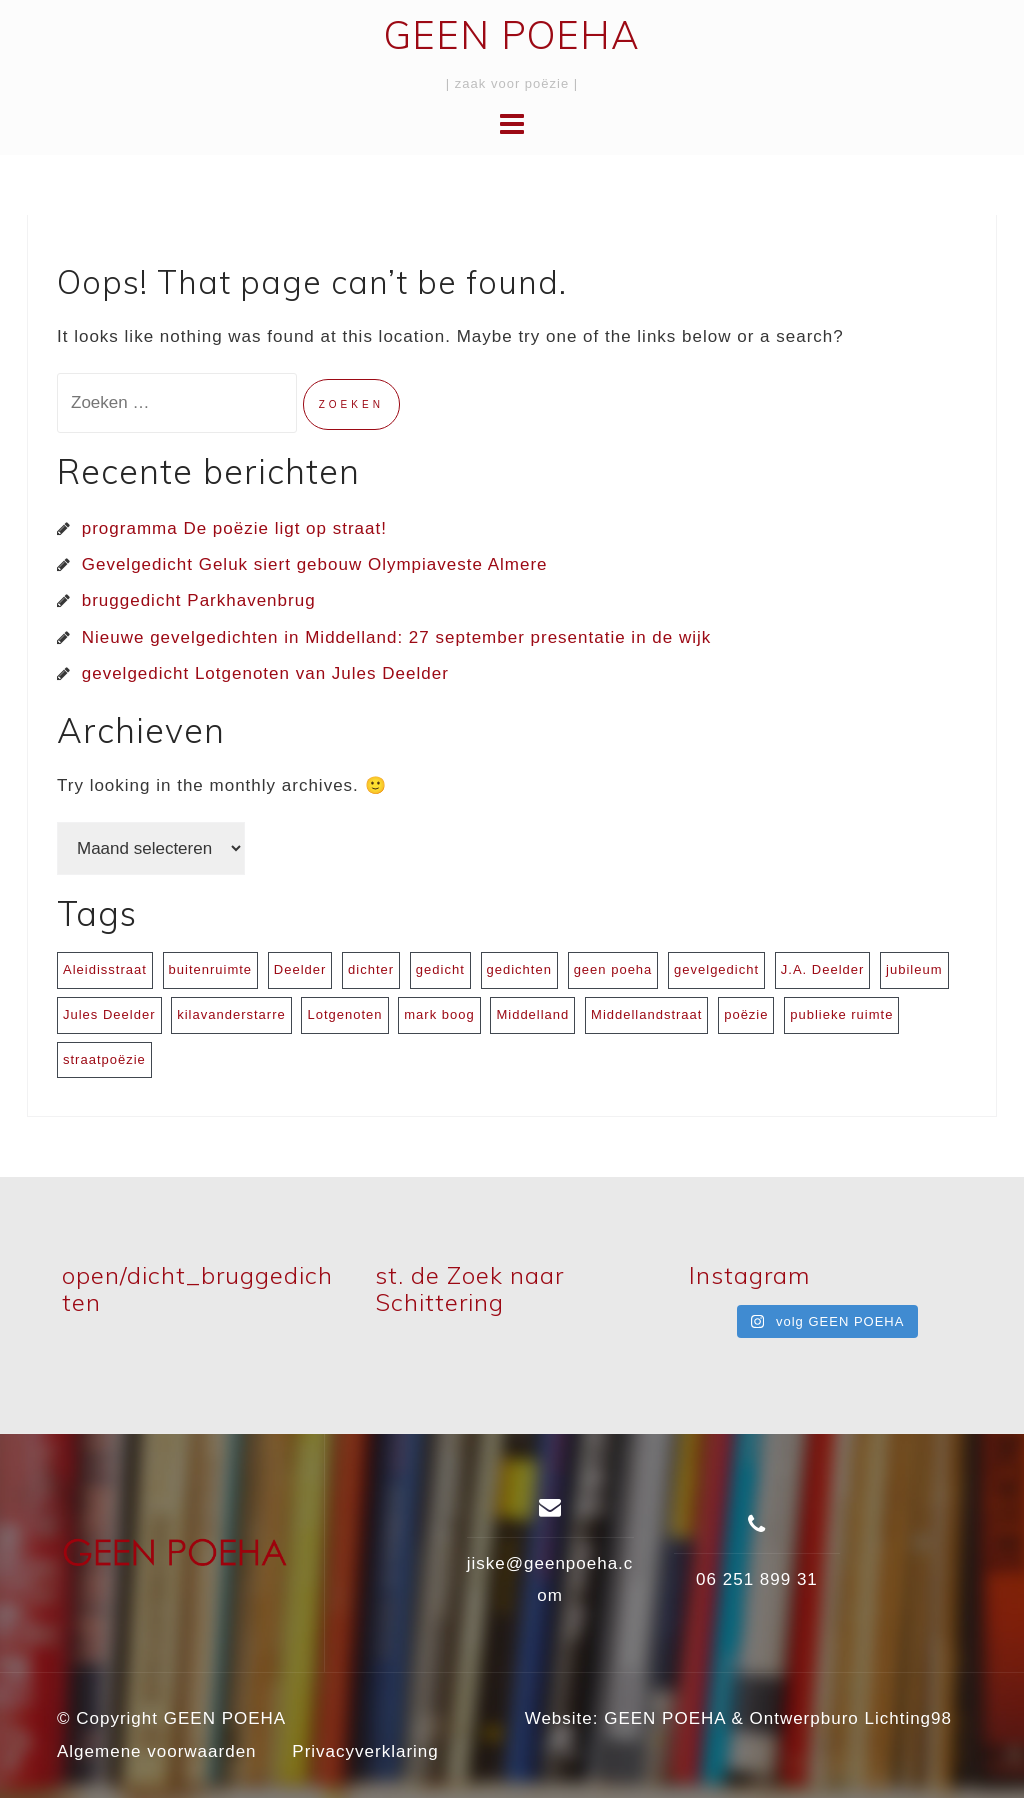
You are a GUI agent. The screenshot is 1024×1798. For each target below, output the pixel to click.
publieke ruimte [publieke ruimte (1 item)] (841, 1014)
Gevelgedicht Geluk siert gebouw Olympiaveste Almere (315, 564)
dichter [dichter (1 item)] (371, 969)
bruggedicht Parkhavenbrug (199, 600)
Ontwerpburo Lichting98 (850, 1718)
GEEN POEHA (512, 35)
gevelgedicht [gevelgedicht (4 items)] (716, 969)
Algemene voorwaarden (157, 1751)
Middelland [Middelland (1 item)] (532, 1014)
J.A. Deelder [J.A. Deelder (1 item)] (823, 969)
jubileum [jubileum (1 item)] (914, 969)
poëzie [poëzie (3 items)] (746, 1014)
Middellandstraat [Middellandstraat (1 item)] (646, 1014)
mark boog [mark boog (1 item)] (439, 1014)
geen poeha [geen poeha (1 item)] (613, 969)
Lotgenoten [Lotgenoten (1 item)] (344, 1014)
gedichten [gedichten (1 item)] (519, 969)
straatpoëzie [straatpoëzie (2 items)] (104, 1059)
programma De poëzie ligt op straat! (234, 528)
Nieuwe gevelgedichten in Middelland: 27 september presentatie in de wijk (397, 637)
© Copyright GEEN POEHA (171, 1718)
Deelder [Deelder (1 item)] (300, 969)
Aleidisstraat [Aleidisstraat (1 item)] (105, 969)
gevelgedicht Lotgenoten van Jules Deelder (265, 673)
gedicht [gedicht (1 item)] (440, 969)
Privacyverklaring (365, 1751)
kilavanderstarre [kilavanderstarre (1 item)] (231, 1014)
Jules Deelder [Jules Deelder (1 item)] (109, 1014)
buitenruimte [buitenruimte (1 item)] (211, 969)
